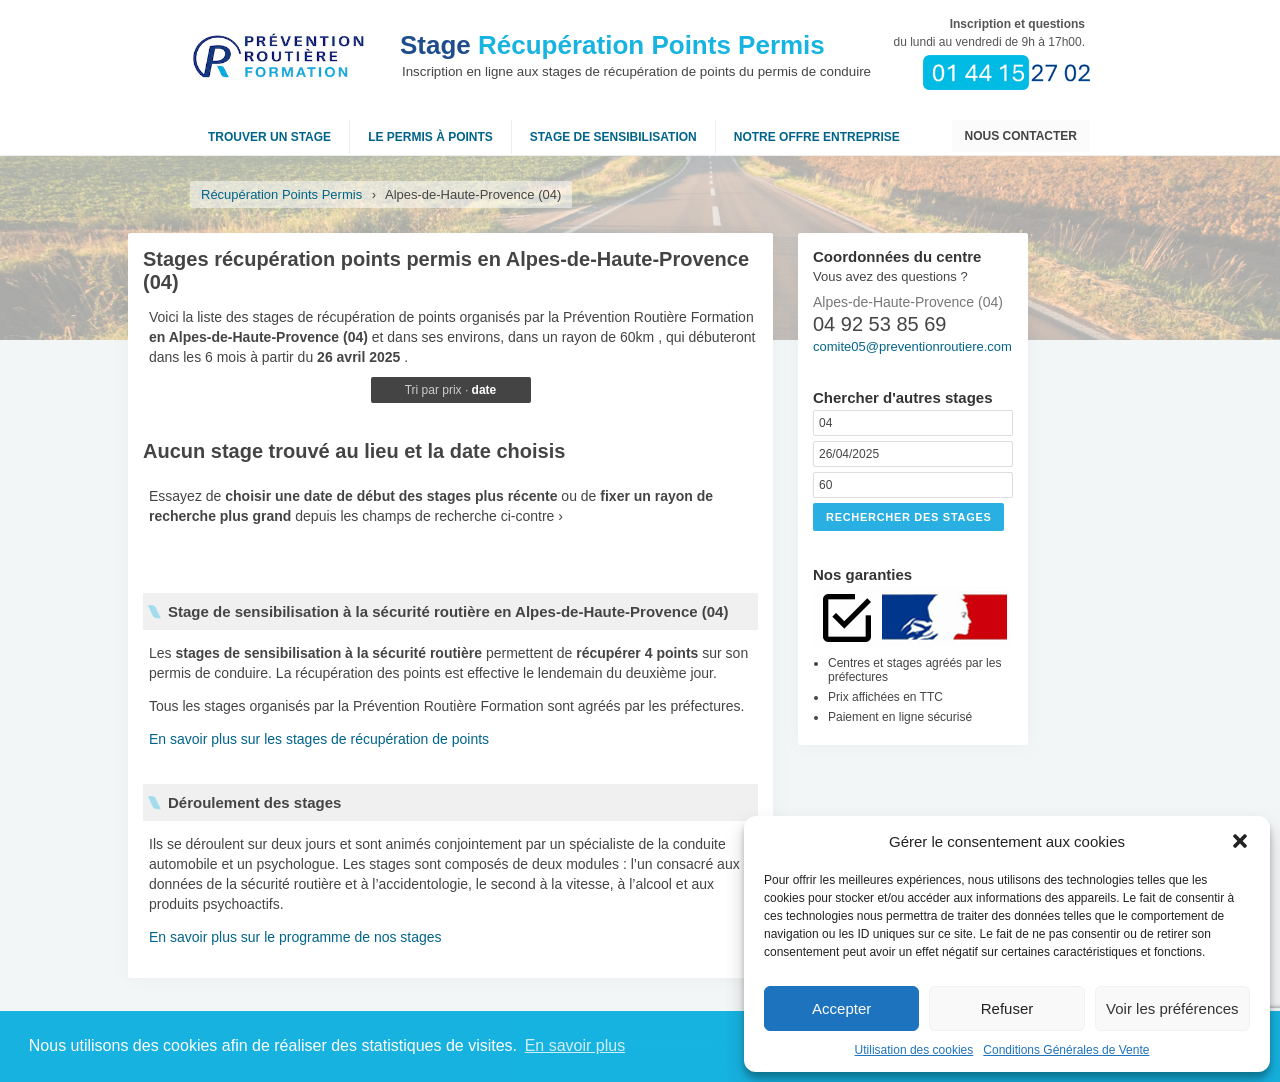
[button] (1240, 841)
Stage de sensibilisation (613, 137)
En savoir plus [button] (575, 1045)
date (484, 390)
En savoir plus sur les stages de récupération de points (319, 739)
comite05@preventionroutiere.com (912, 346)
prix (451, 390)
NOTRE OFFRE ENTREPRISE (817, 137)
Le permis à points (430, 137)
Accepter (841, 1008)
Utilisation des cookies (914, 1050)
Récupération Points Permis (612, 45)
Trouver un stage (269, 137)
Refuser (1007, 1008)
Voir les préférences (1172, 1008)
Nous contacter (1021, 136)
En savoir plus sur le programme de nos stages (295, 937)
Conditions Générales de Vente (1066, 1050)
